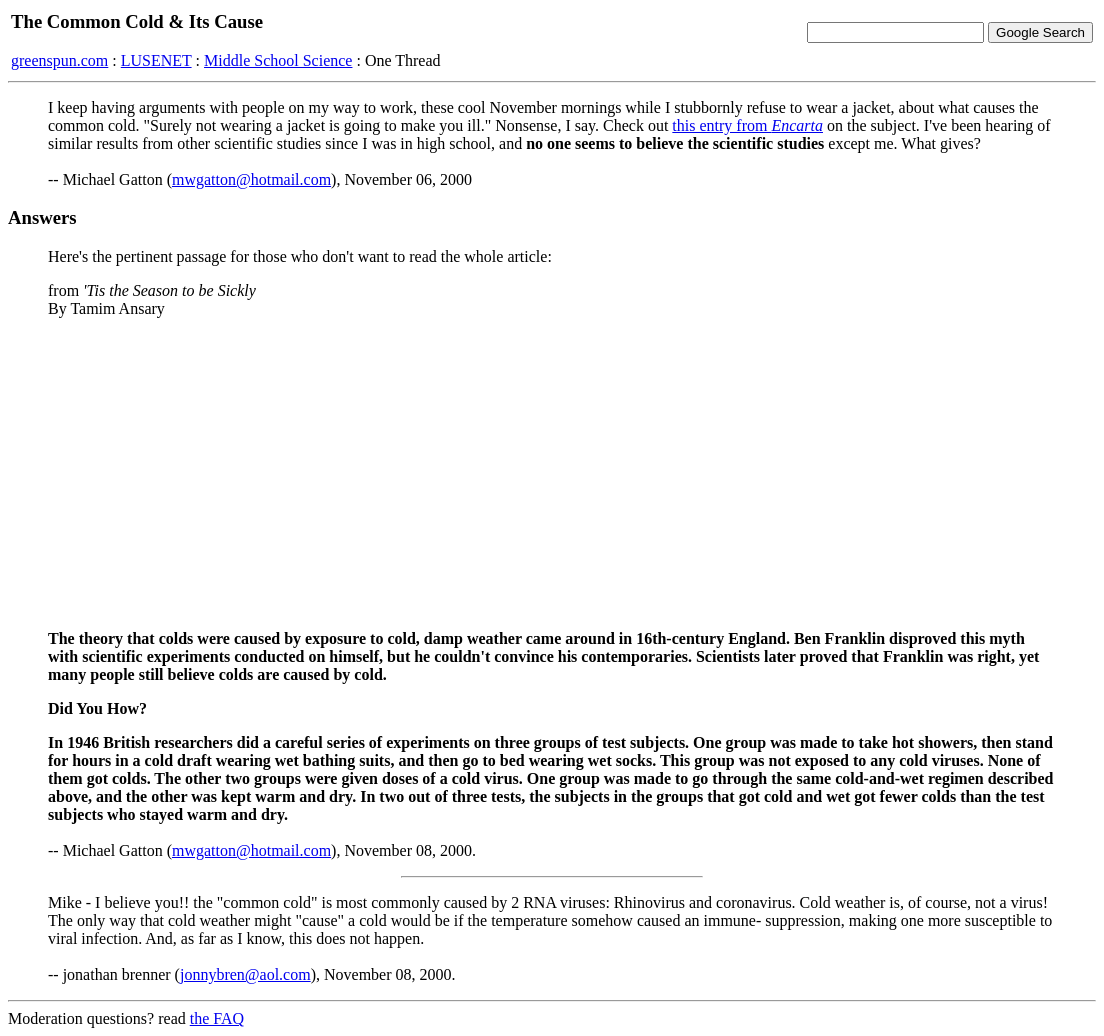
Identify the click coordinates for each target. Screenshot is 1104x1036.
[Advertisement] (552, 474)
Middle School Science (278, 60)
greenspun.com (59, 60)
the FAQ (217, 1018)
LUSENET (156, 60)
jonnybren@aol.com (245, 974)
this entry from (747, 125)
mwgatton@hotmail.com (251, 179)
